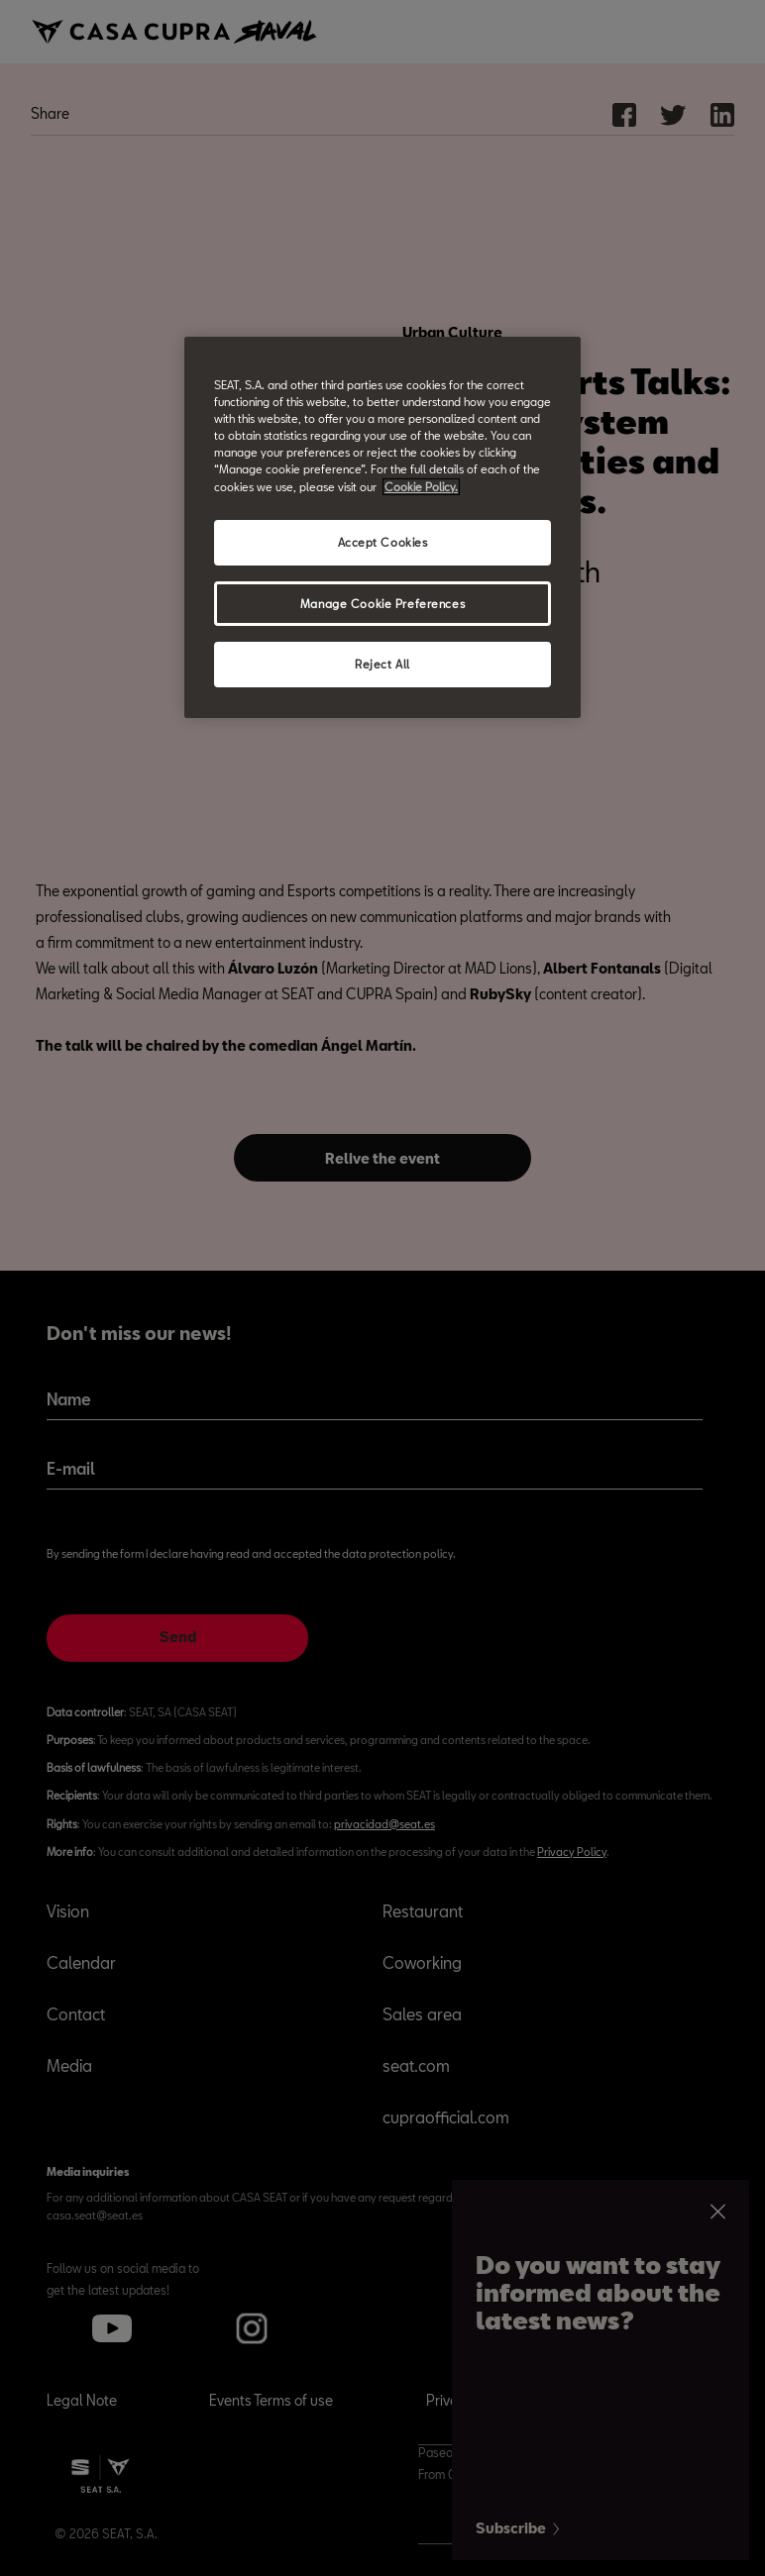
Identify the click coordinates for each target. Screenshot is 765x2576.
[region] (382, 527)
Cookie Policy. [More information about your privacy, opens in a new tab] (421, 485)
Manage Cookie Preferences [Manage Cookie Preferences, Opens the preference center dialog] (382, 602)
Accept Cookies (383, 542)
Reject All (382, 664)
